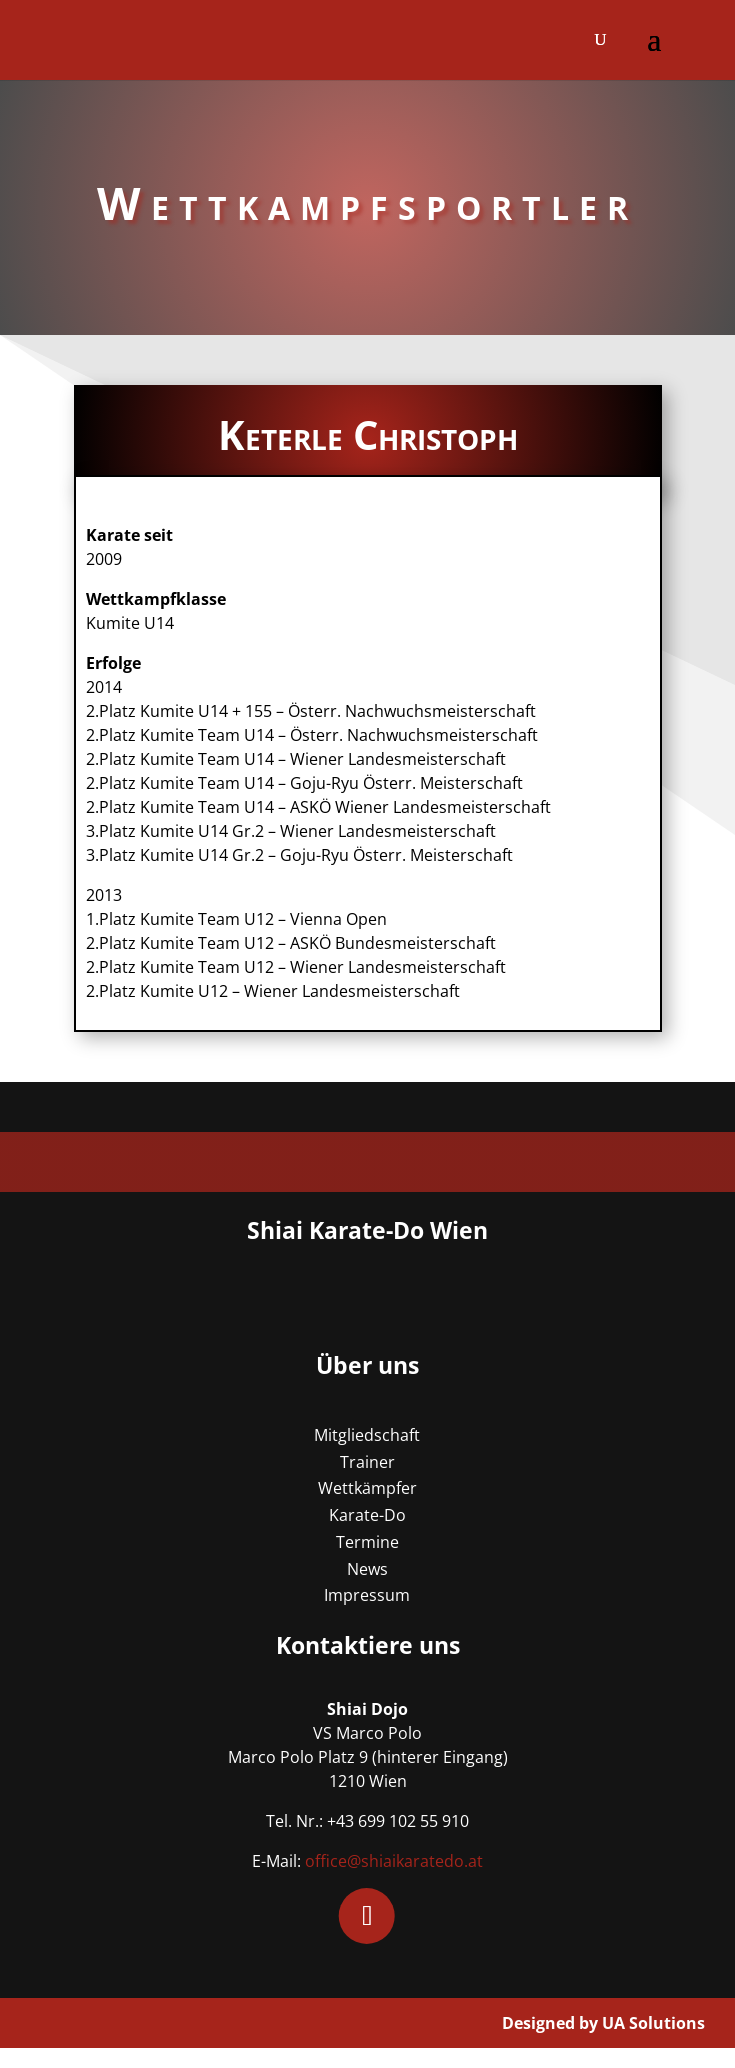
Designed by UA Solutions (603, 2023)
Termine (367, 1542)
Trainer (367, 1462)
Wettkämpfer (367, 1488)
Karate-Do (367, 1515)
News (367, 1569)
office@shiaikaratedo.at (394, 1861)
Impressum (367, 1595)
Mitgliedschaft (367, 1435)
